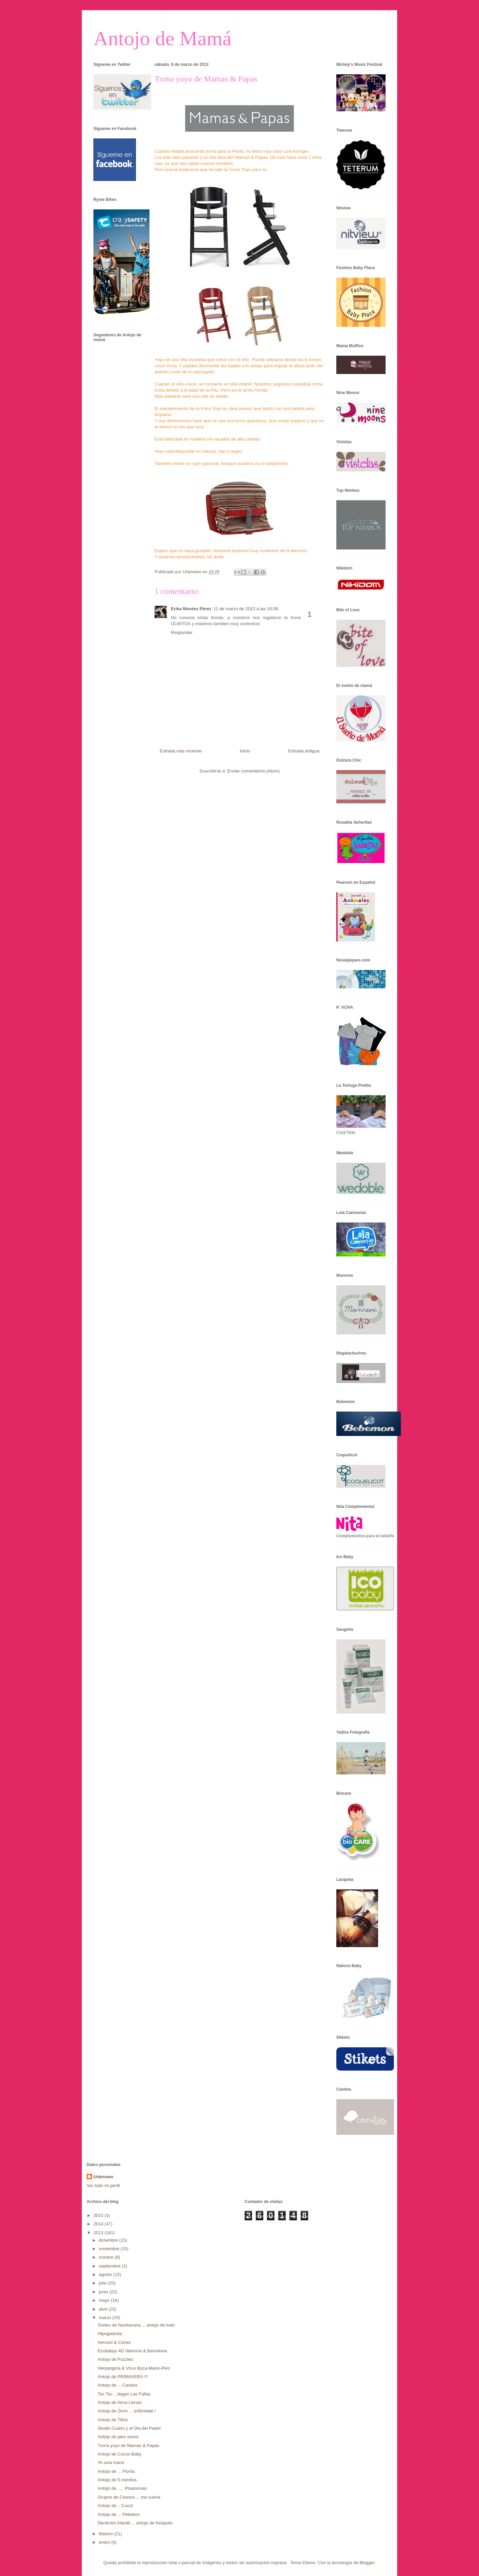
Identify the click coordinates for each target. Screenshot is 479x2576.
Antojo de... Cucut (114, 2505)
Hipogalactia (109, 2333)
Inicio (245, 750)
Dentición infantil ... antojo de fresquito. (135, 2522)
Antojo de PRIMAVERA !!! (122, 2376)
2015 (99, 2215)
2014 (99, 2223)
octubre (107, 2257)
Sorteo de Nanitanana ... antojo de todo (136, 2325)
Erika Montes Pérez (191, 608)
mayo (105, 2300)
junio (104, 2291)
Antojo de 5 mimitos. (117, 2479)
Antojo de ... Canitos (117, 2385)
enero (105, 2542)
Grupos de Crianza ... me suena (128, 2497)
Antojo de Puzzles (115, 2359)
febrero (106, 2533)
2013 (99, 2232)
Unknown (103, 2176)
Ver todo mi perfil (103, 2185)
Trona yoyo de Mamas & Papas (128, 2445)
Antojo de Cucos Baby (119, 2454)
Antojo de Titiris (112, 2419)
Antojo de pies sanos (118, 2436)
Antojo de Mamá (162, 38)
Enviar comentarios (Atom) (253, 770)
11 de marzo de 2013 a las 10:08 (245, 608)
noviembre (110, 2248)
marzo (105, 2317)
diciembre (109, 2240)
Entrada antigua (303, 750)
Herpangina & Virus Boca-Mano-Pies (133, 2368)
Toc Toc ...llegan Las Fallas (123, 2393)
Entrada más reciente (181, 750)
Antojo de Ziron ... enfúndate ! (126, 2410)
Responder (182, 632)
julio (103, 2282)
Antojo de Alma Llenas (119, 2402)
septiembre (110, 2266)
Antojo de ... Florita (116, 2471)
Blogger (366, 2562)
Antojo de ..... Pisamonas (122, 2488)
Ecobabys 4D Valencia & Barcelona (132, 2350)
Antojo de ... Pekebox (118, 2514)
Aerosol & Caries (114, 2342)
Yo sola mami (110, 2462)
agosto (106, 2274)
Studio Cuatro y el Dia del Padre (129, 2428)
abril (103, 2309)
